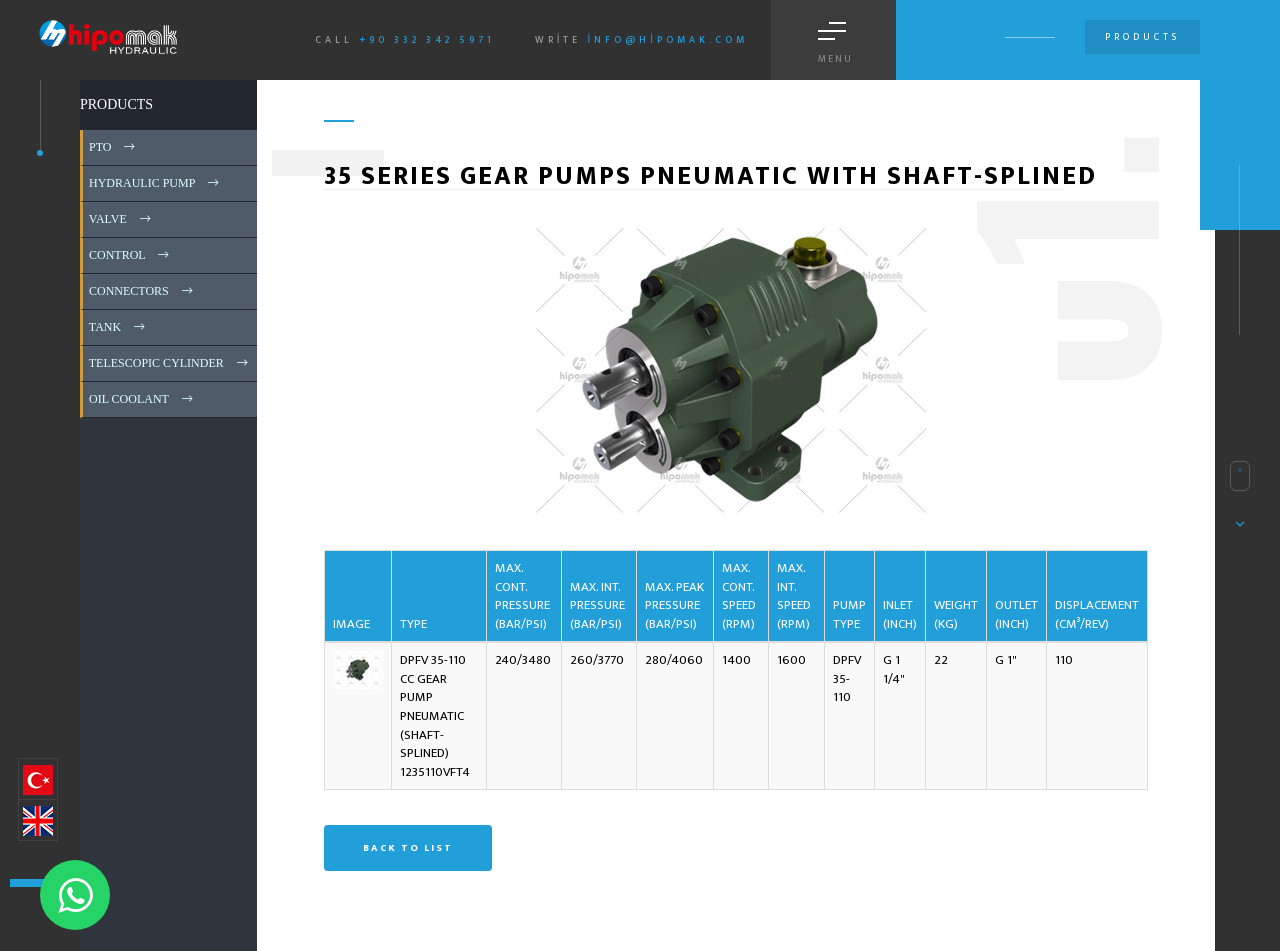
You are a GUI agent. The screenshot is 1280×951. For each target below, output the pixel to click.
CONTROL (130, 255)
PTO (113, 147)
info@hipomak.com (667, 40)
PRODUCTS (116, 104)
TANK (118, 327)
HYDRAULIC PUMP (155, 183)
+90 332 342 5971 (427, 40)
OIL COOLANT (142, 399)
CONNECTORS (142, 291)
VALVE (121, 219)
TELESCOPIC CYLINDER (170, 363)
